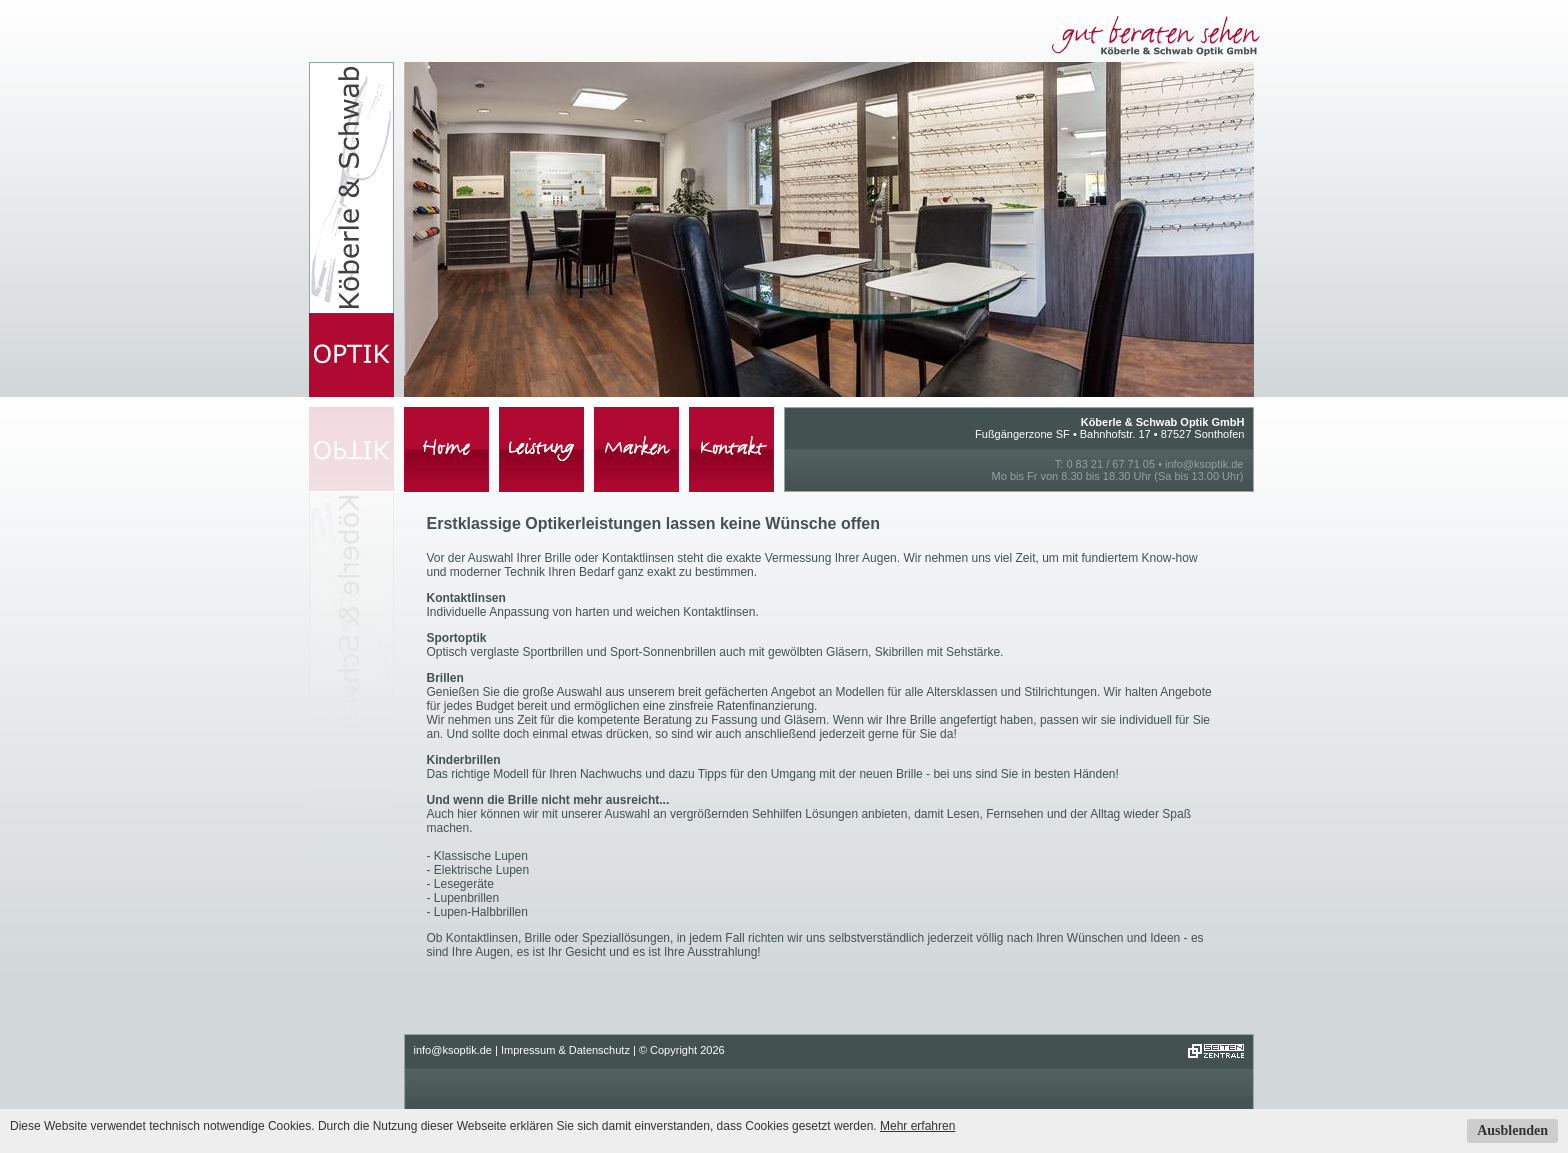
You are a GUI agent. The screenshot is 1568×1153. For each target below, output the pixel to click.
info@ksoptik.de (1204, 464)
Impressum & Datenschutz (565, 1050)
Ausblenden (1512, 1130)
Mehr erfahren (917, 1126)
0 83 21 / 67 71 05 (1110, 464)
